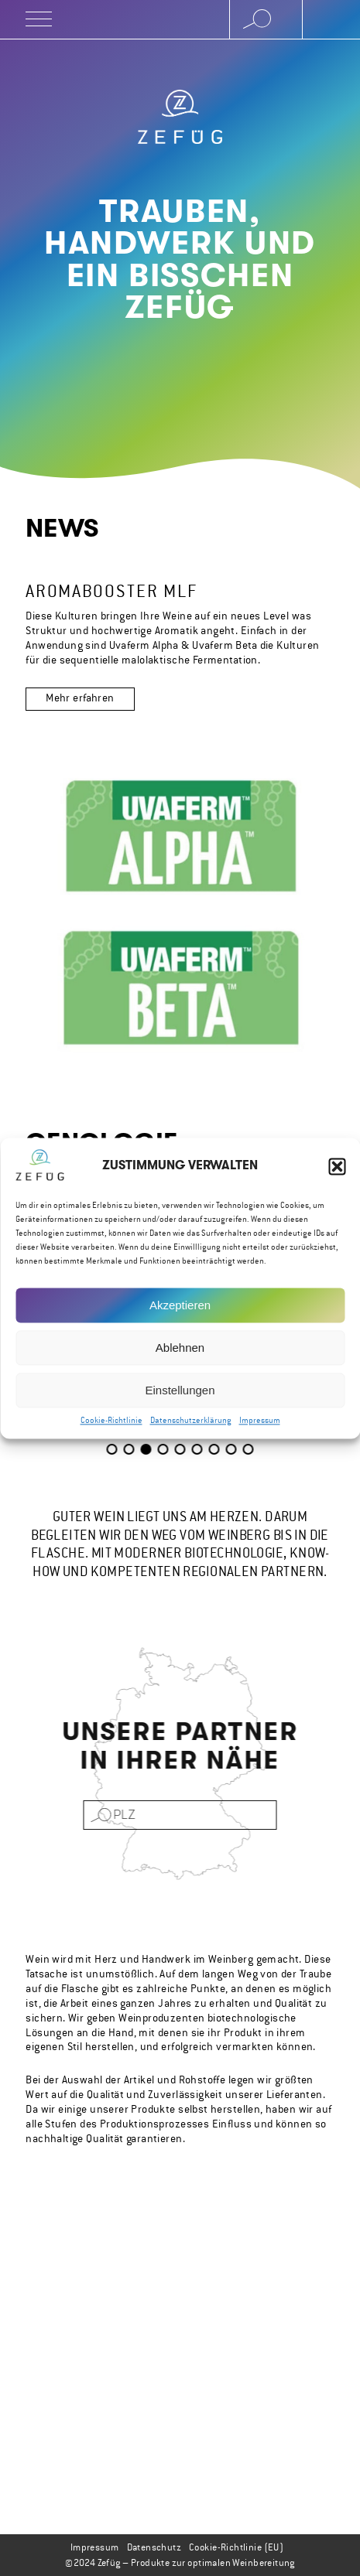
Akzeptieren (180, 1308)
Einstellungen (179, 1394)
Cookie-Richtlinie (111, 1424)
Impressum (259, 1424)
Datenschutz (154, 2547)
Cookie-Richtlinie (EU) (236, 2547)
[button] (337, 1170)
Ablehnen (180, 1351)
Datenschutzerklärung (190, 1424)
